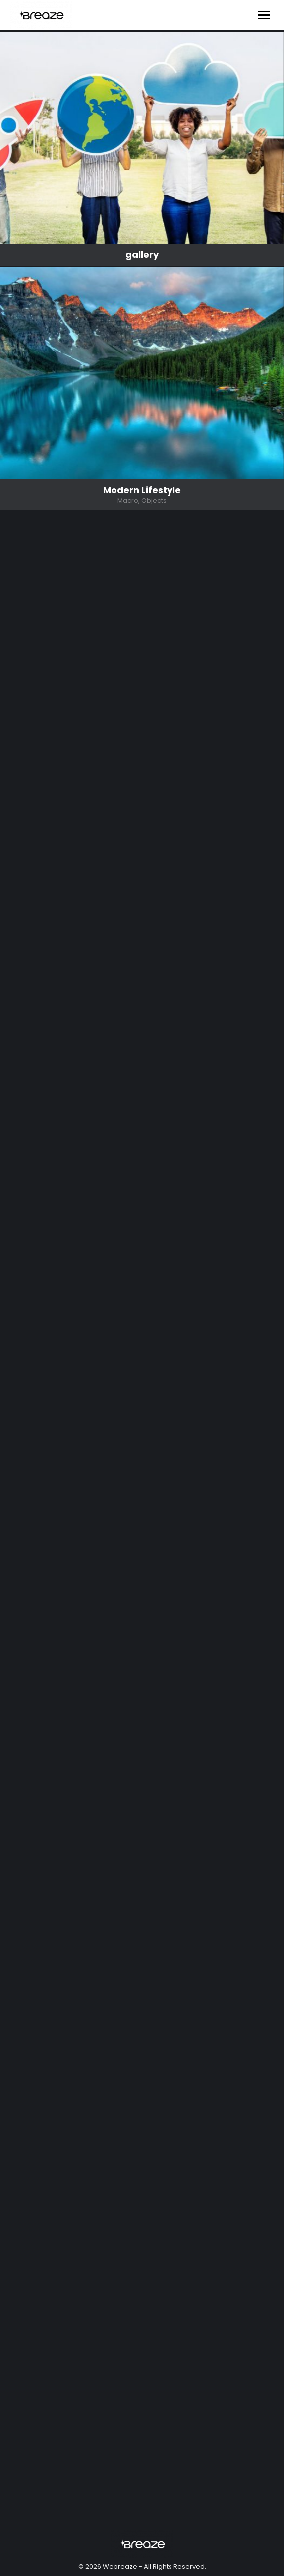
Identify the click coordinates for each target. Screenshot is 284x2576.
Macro (127, 500)
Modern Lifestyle (142, 490)
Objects (154, 500)
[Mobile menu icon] (263, 15)
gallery (142, 254)
